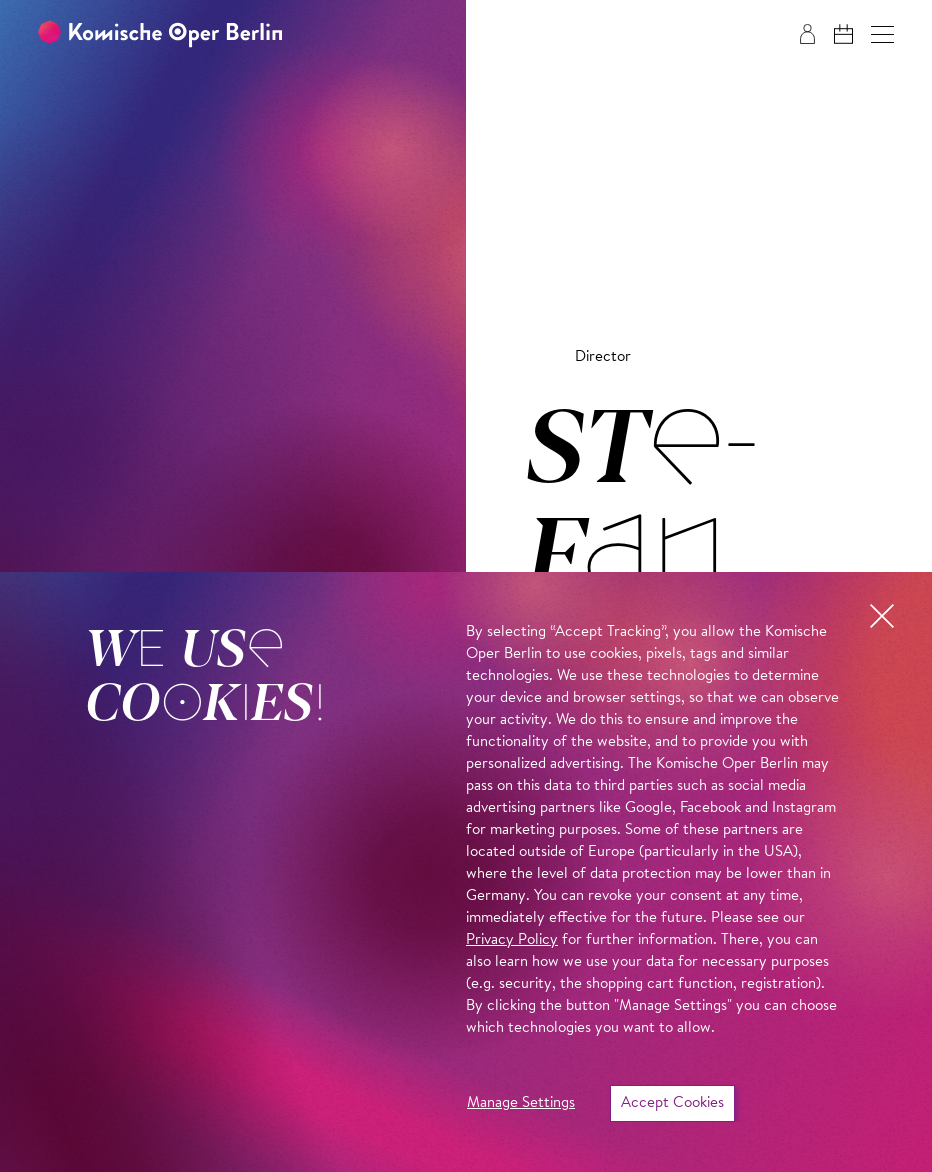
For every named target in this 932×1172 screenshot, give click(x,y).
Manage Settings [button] (521, 1103)
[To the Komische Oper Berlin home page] (160, 34)
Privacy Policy (512, 940)
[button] (882, 34)
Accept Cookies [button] (672, 1103)
